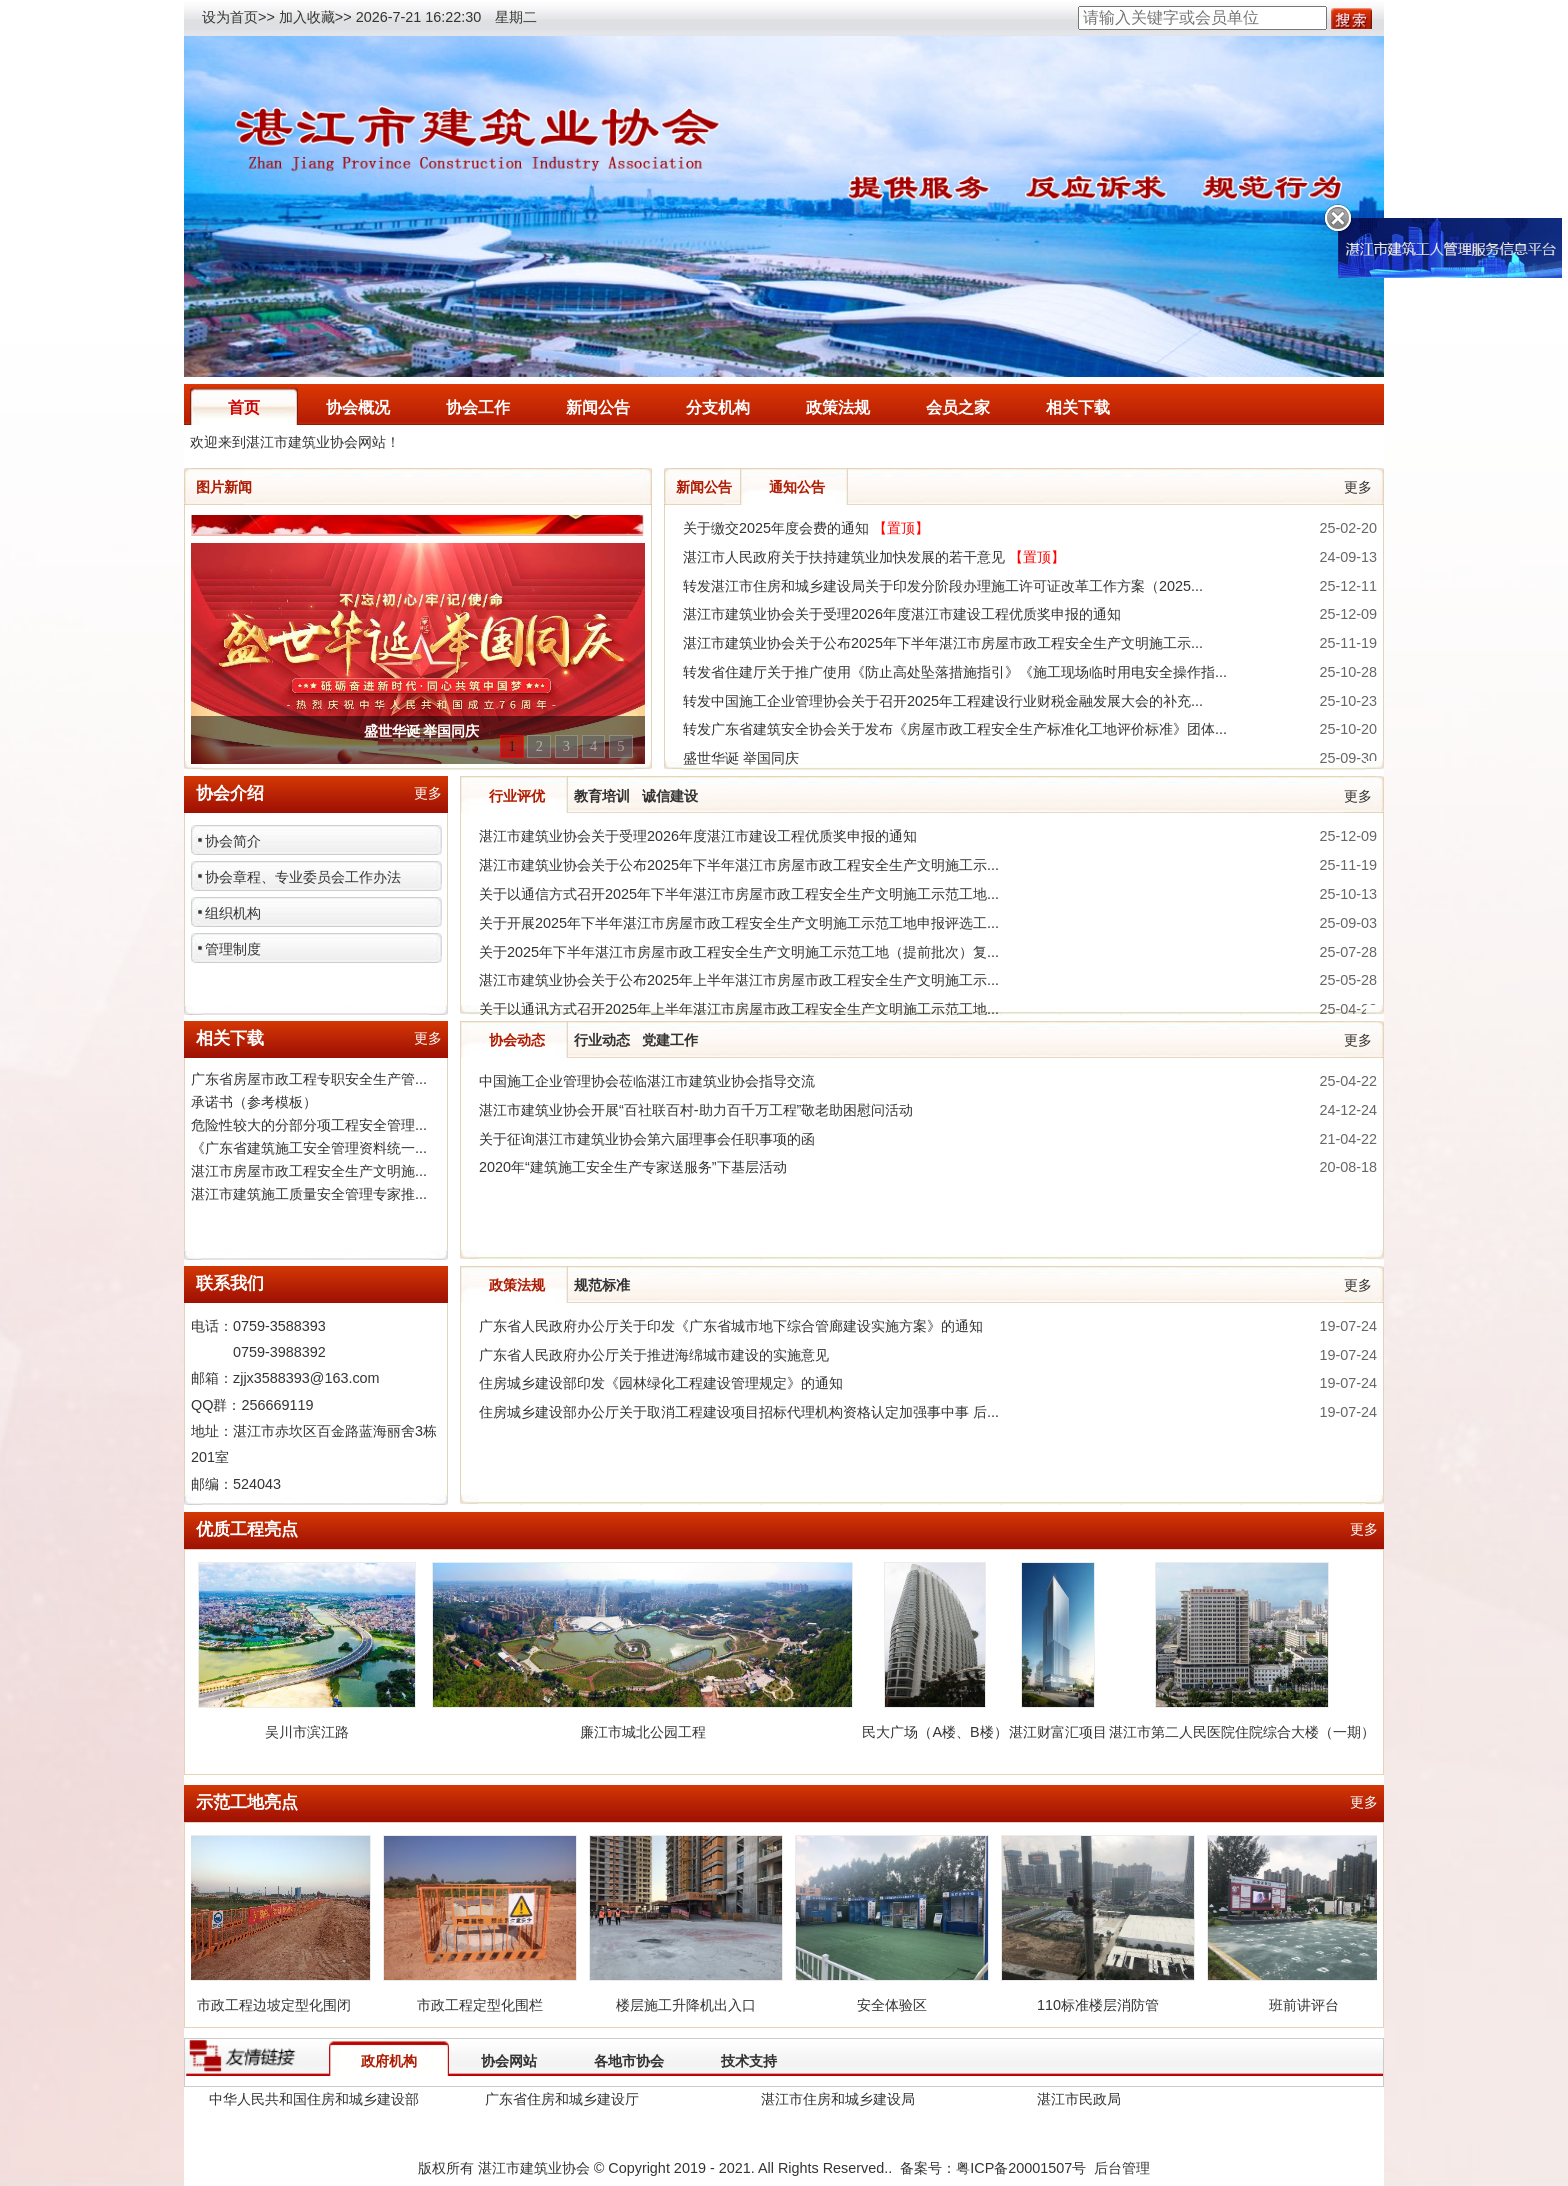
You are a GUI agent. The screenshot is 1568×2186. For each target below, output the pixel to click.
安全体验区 (900, 2005)
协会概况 (358, 407)
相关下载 (1078, 407)
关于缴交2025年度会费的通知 (806, 528)
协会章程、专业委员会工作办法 (303, 877)
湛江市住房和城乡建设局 (838, 2099)
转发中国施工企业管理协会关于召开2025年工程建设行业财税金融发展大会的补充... (943, 701)
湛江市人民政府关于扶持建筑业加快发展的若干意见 (874, 557)
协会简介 (233, 841)
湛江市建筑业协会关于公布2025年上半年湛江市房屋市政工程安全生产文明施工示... (739, 980)
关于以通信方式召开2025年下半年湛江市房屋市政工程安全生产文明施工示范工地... (739, 894)
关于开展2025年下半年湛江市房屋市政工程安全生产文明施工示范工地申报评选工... (739, 923)
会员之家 (958, 407)
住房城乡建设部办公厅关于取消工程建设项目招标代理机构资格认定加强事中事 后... (739, 1412)
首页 (244, 407)
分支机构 (718, 407)
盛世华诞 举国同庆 (741, 758)
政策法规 (838, 407)
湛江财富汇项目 (1058, 1732)
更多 (1358, 487)
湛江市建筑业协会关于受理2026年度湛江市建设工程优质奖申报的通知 (902, 614)
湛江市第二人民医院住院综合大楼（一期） (1242, 1732)
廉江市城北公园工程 (643, 1732)
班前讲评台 (1312, 2005)
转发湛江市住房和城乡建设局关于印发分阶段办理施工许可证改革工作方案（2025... (943, 586)
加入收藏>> (315, 17)
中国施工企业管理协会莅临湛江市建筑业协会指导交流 (647, 1081)
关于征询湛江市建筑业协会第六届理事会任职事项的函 (647, 1139)
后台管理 (1122, 2168)
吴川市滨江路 (307, 1732)
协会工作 (478, 407)
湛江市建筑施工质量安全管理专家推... (309, 1194)
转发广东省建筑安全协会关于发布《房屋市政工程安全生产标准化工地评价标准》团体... (955, 729)
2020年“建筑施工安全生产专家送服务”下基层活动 (633, 1167)
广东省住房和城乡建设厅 (562, 2099)
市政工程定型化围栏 (488, 2005)
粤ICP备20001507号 (1021, 2168)
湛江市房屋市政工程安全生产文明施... (309, 1171)
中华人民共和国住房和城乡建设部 (314, 2099)
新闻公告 (598, 407)
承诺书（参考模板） (254, 1102)
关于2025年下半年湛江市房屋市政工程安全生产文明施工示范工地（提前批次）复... (739, 952)
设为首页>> (238, 17)
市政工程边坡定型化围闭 (282, 2005)
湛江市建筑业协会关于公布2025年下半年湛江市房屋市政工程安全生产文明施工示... (943, 643)
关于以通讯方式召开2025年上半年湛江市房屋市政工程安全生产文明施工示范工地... (739, 1009)
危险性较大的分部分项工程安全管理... (309, 1125)
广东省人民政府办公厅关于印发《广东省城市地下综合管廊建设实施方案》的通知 (731, 1326)
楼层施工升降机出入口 (694, 2005)
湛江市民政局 (1079, 2099)
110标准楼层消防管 (1106, 2005)
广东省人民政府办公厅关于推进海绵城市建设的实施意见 (654, 1355)
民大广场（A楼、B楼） (934, 1732)
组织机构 (233, 913)
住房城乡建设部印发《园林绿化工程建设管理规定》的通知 (661, 1383)
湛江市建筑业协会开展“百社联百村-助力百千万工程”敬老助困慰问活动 (696, 1110)
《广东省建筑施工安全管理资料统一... (309, 1148)
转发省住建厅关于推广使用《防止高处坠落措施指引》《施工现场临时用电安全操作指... (955, 672)
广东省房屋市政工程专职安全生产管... (309, 1079)
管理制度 (233, 949)
